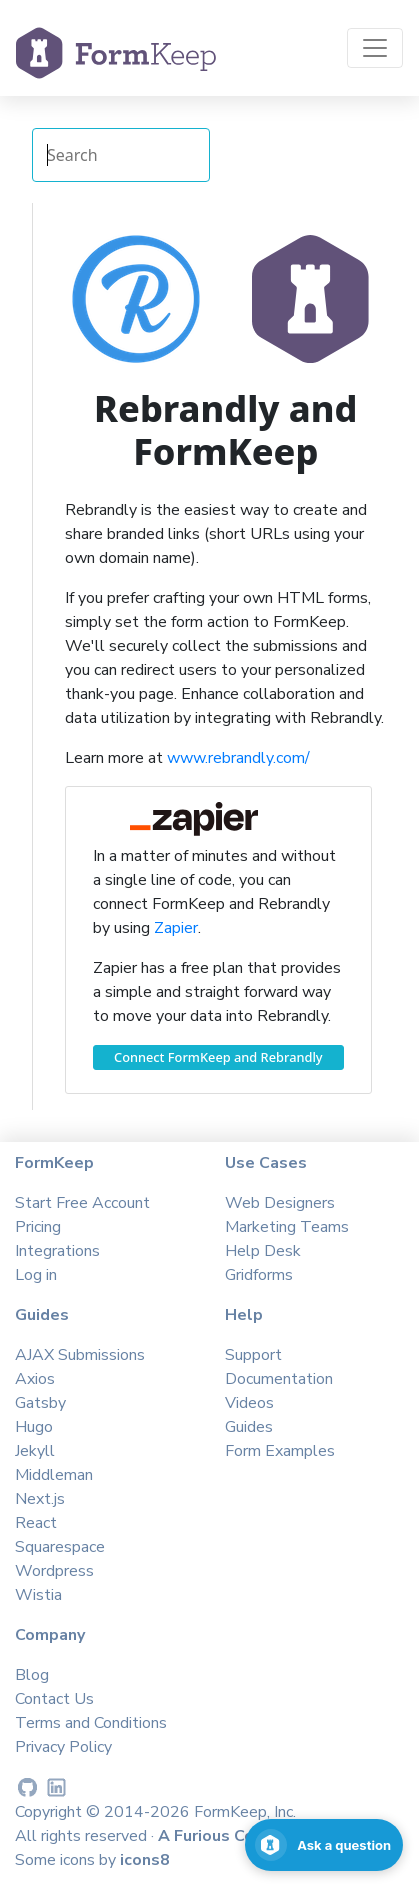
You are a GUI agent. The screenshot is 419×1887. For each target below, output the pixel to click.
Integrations (57, 1251)
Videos (249, 1403)
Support (253, 1355)
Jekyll (35, 1451)
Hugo (34, 1427)
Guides (249, 1427)
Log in (36, 1275)
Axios (35, 1379)
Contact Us (54, 1699)
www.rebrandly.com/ (238, 758)
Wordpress (54, 1571)
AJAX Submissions (80, 1355)
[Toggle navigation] (375, 48)
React (36, 1523)
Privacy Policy (63, 1747)
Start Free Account (82, 1203)
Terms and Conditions (91, 1723)
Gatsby (40, 1403)
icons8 (145, 1860)
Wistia (38, 1595)
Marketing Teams (287, 1227)
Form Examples (280, 1451)
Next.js (40, 1499)
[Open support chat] (324, 1845)
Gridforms (259, 1275)
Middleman (54, 1475)
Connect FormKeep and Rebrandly (218, 1057)
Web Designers (280, 1203)
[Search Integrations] (121, 155)
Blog (32, 1675)
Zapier (176, 928)
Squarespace (60, 1547)
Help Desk (263, 1251)
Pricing (38, 1227)
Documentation (279, 1379)
